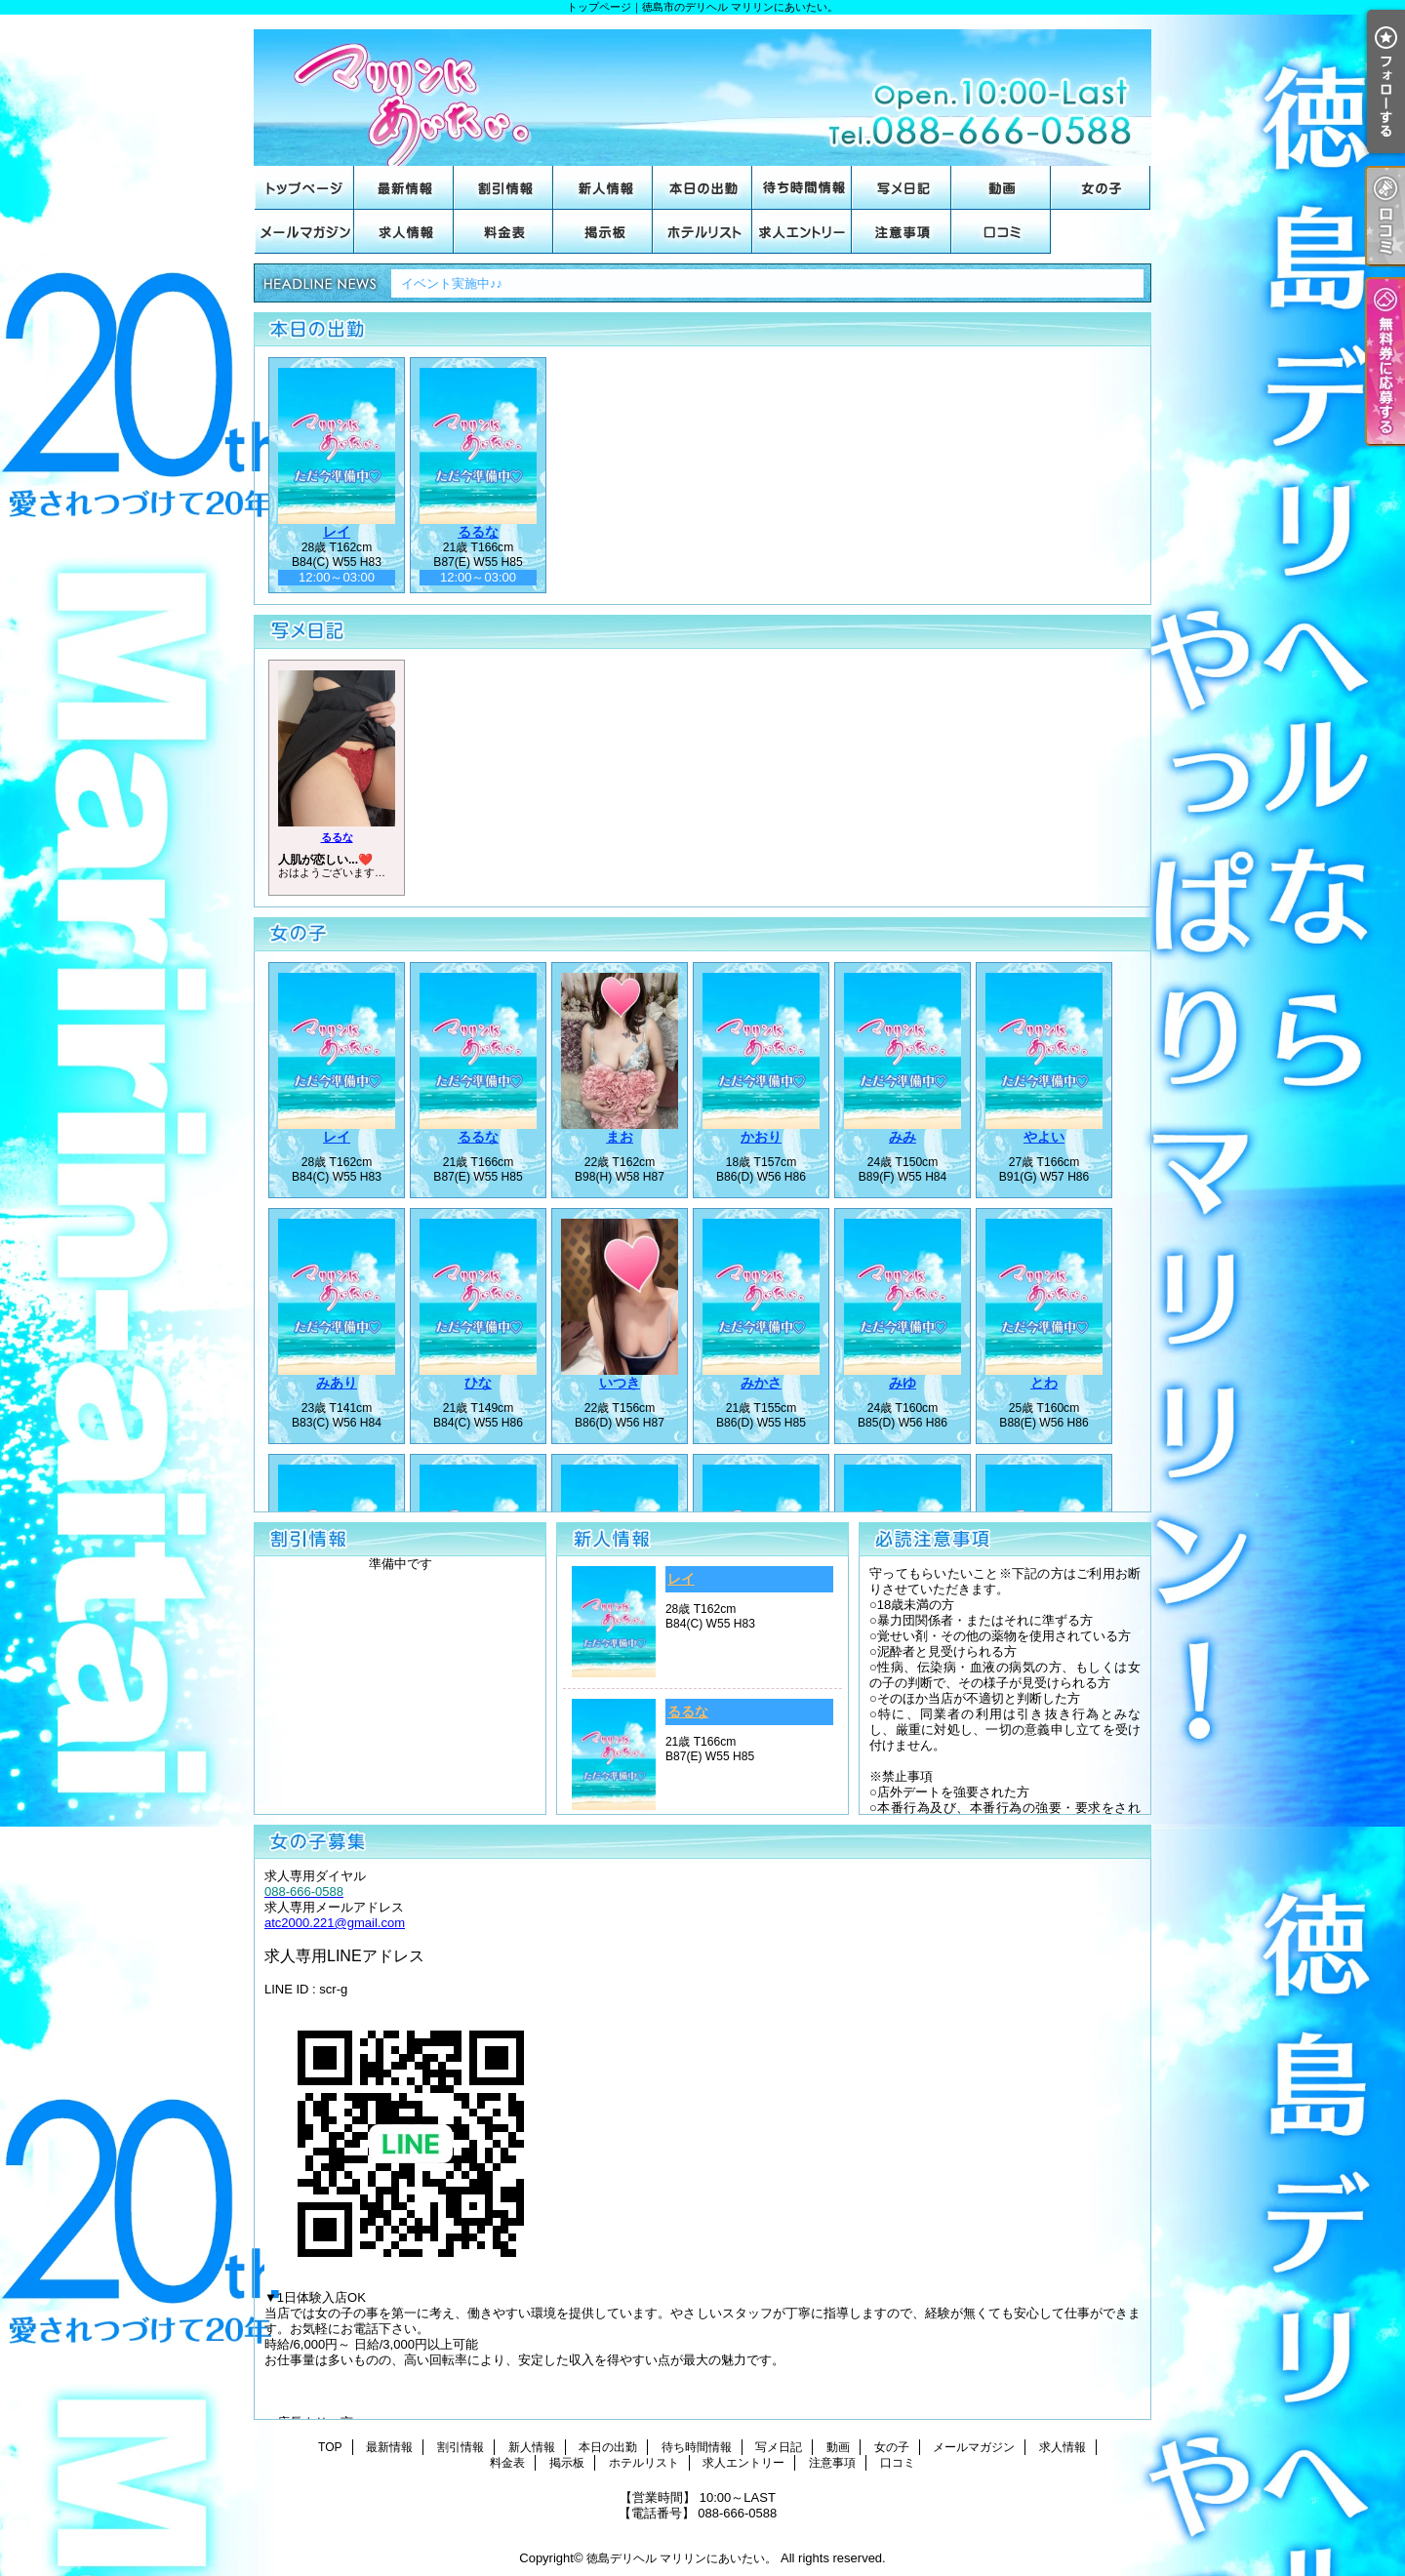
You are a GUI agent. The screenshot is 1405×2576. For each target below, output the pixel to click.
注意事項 (901, 232)
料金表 (503, 232)
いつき (619, 1382)
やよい (1044, 1137)
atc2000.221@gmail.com (334, 1922)
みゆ (902, 1382)
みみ (902, 1137)
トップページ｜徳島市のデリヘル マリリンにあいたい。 (702, 90)
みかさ (761, 1382)
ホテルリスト (702, 232)
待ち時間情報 (802, 188)
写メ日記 (901, 188)
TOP (304, 188)
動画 (1001, 188)
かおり (761, 1137)
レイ (336, 532)
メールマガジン (304, 232)
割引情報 (503, 188)
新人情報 (603, 188)
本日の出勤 (702, 188)
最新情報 (404, 188)
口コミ (1001, 232)
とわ (1044, 1382)
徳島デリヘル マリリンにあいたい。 (681, 2558)
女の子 (1100, 188)
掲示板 (603, 232)
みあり (336, 1382)
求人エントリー (802, 232)
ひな (478, 1382)
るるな (478, 532)
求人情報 (404, 232)
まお (619, 1137)
